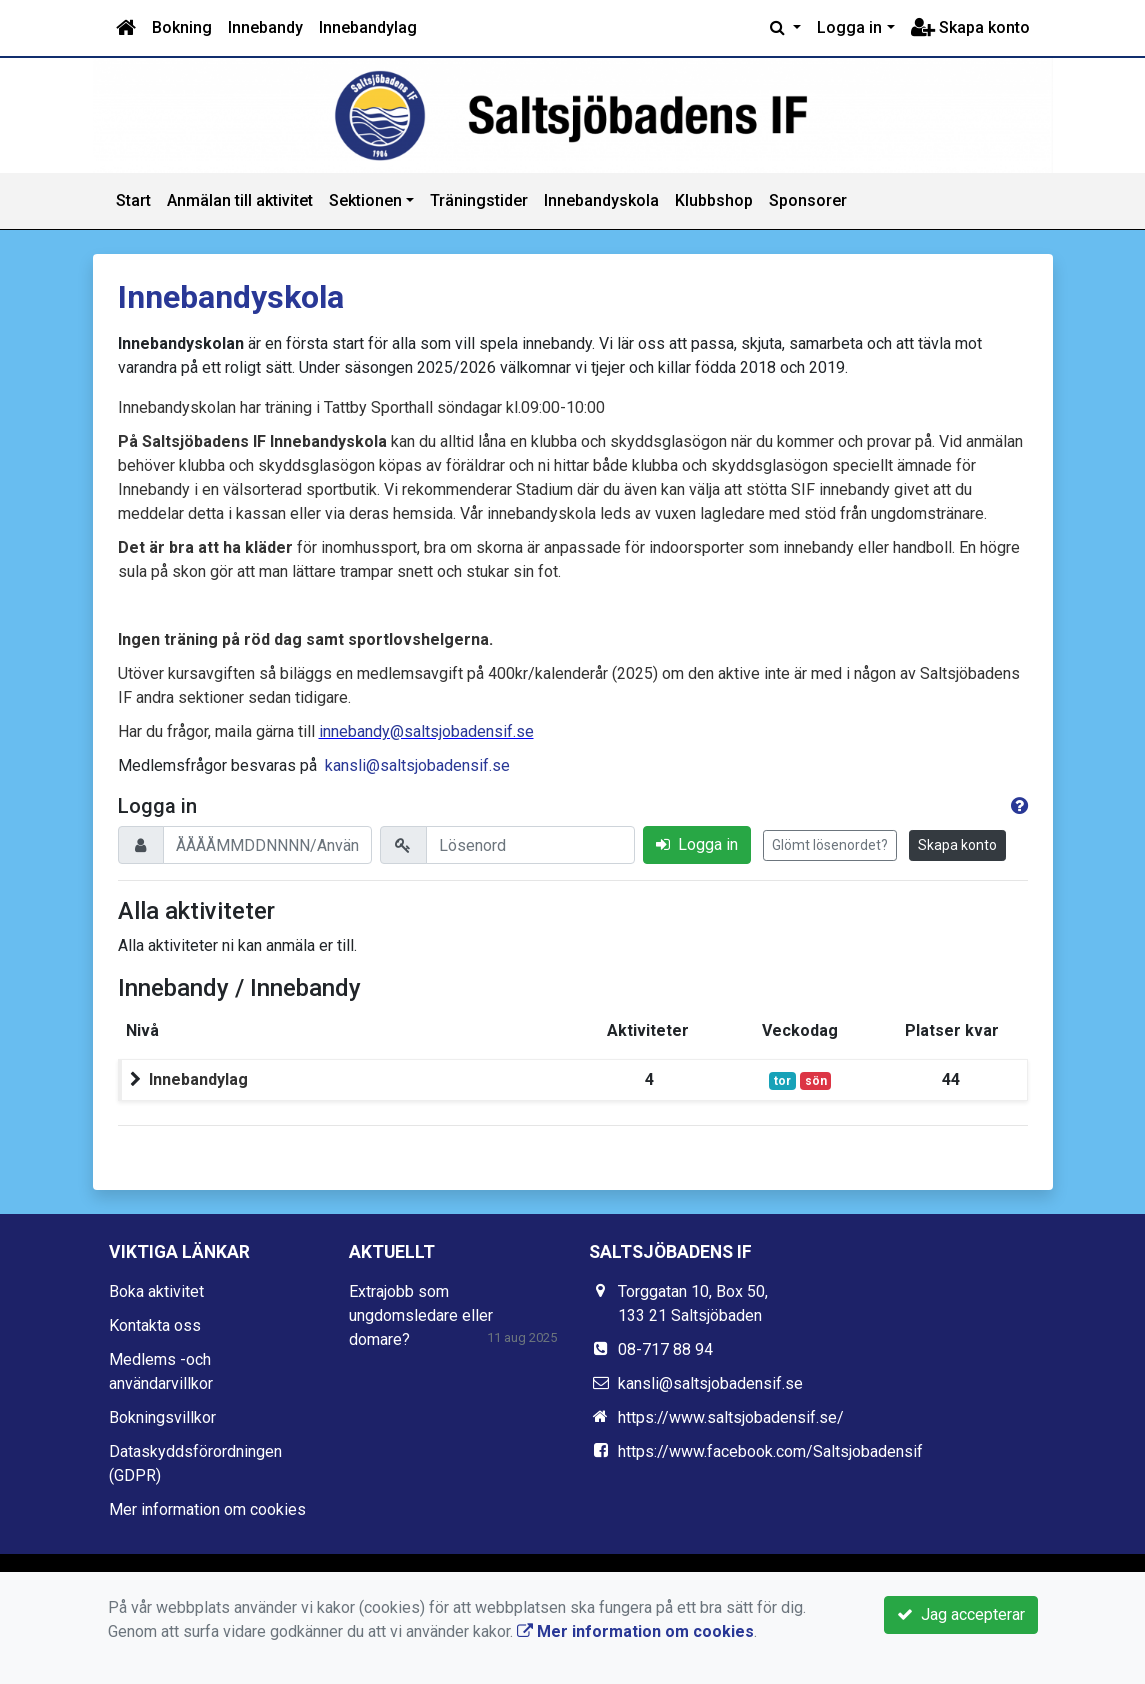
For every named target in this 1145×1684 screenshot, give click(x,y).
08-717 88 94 (665, 1349)
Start (133, 200)
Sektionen (365, 200)
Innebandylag (368, 27)
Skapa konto (970, 27)
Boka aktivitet (156, 1291)
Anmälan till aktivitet (240, 200)
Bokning (182, 27)
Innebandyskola (601, 200)
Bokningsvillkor (162, 1417)
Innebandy (265, 27)
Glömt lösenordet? (830, 845)
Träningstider (479, 200)
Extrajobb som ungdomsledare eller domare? (421, 1315)
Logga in (849, 27)
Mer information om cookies (207, 1509)
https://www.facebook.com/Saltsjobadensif (770, 1451)
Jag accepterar (961, 1614)
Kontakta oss (155, 1325)
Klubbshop (714, 200)
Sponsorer (808, 200)
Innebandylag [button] (198, 1079)
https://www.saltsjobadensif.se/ (731, 1417)
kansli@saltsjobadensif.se (417, 765)
